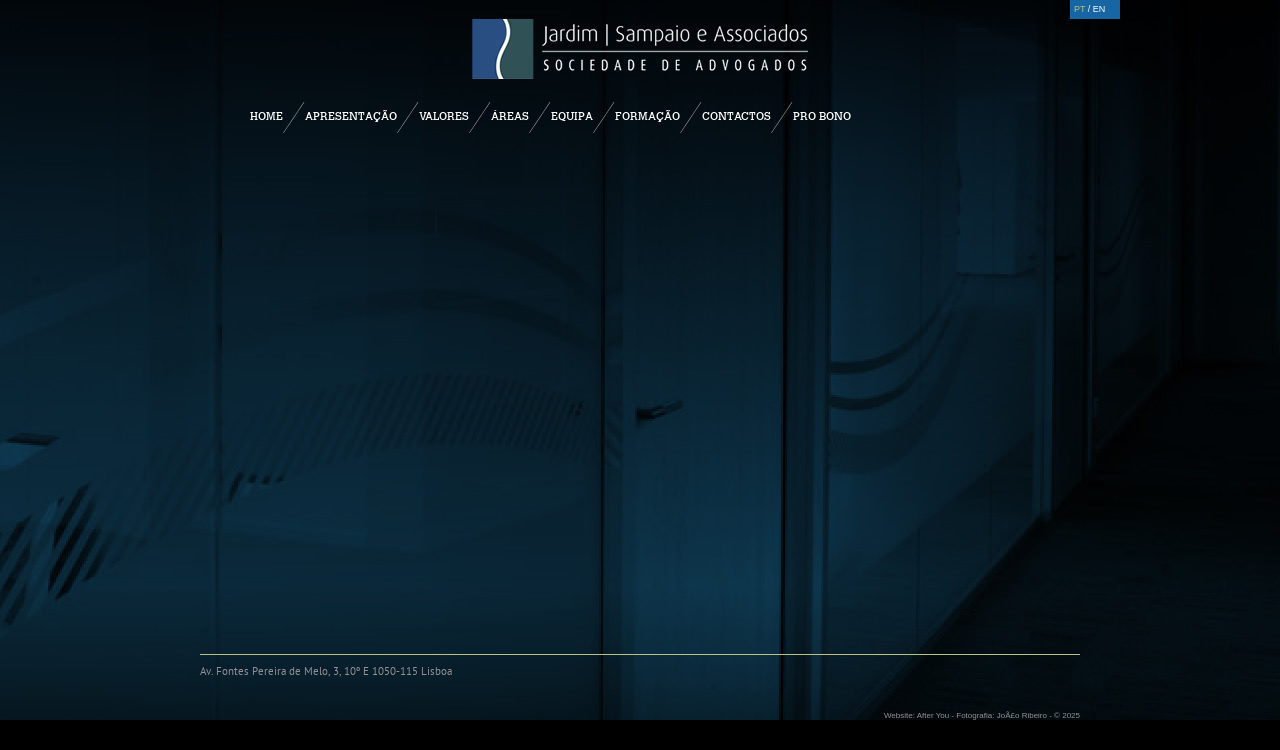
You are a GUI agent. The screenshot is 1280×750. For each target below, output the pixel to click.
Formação (647, 116)
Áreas (510, 116)
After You (933, 715)
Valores (444, 116)
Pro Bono (822, 116)
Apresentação (351, 116)
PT (1079, 9)
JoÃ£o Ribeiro (1022, 715)
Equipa (572, 116)
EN (1099, 9)
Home (266, 116)
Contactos (736, 116)
